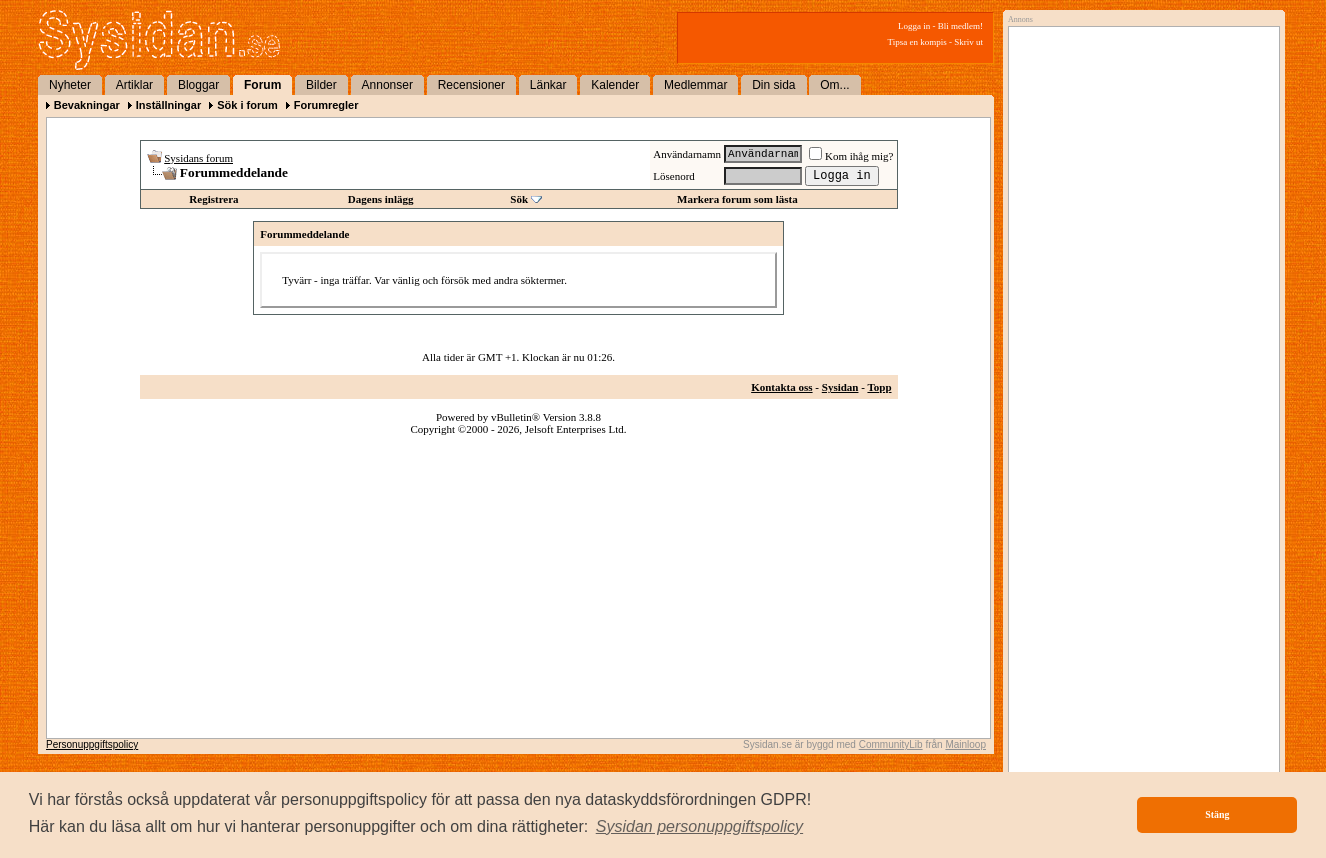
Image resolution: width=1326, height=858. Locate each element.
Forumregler (326, 105)
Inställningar (168, 105)
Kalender (615, 85)
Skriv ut (968, 42)
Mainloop (965, 744)
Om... (834, 85)
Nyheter (70, 85)
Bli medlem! (960, 26)
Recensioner (471, 85)
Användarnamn (687, 154)
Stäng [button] (1217, 814)
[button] (700, 827)
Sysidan (840, 387)
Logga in (914, 26)
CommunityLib (891, 744)
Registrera (213, 199)
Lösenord (674, 176)
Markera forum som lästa (737, 199)
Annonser (387, 85)
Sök (519, 199)
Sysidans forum (198, 158)
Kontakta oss (781, 387)
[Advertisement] (1139, 237)
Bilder (321, 85)
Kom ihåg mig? (851, 156)
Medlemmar (695, 85)
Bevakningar (87, 105)
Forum (262, 85)
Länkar (548, 85)
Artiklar (134, 85)
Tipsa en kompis (917, 42)
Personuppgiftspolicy (92, 744)
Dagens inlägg (381, 199)
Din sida (773, 85)
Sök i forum (247, 105)
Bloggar (198, 85)
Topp (879, 387)
